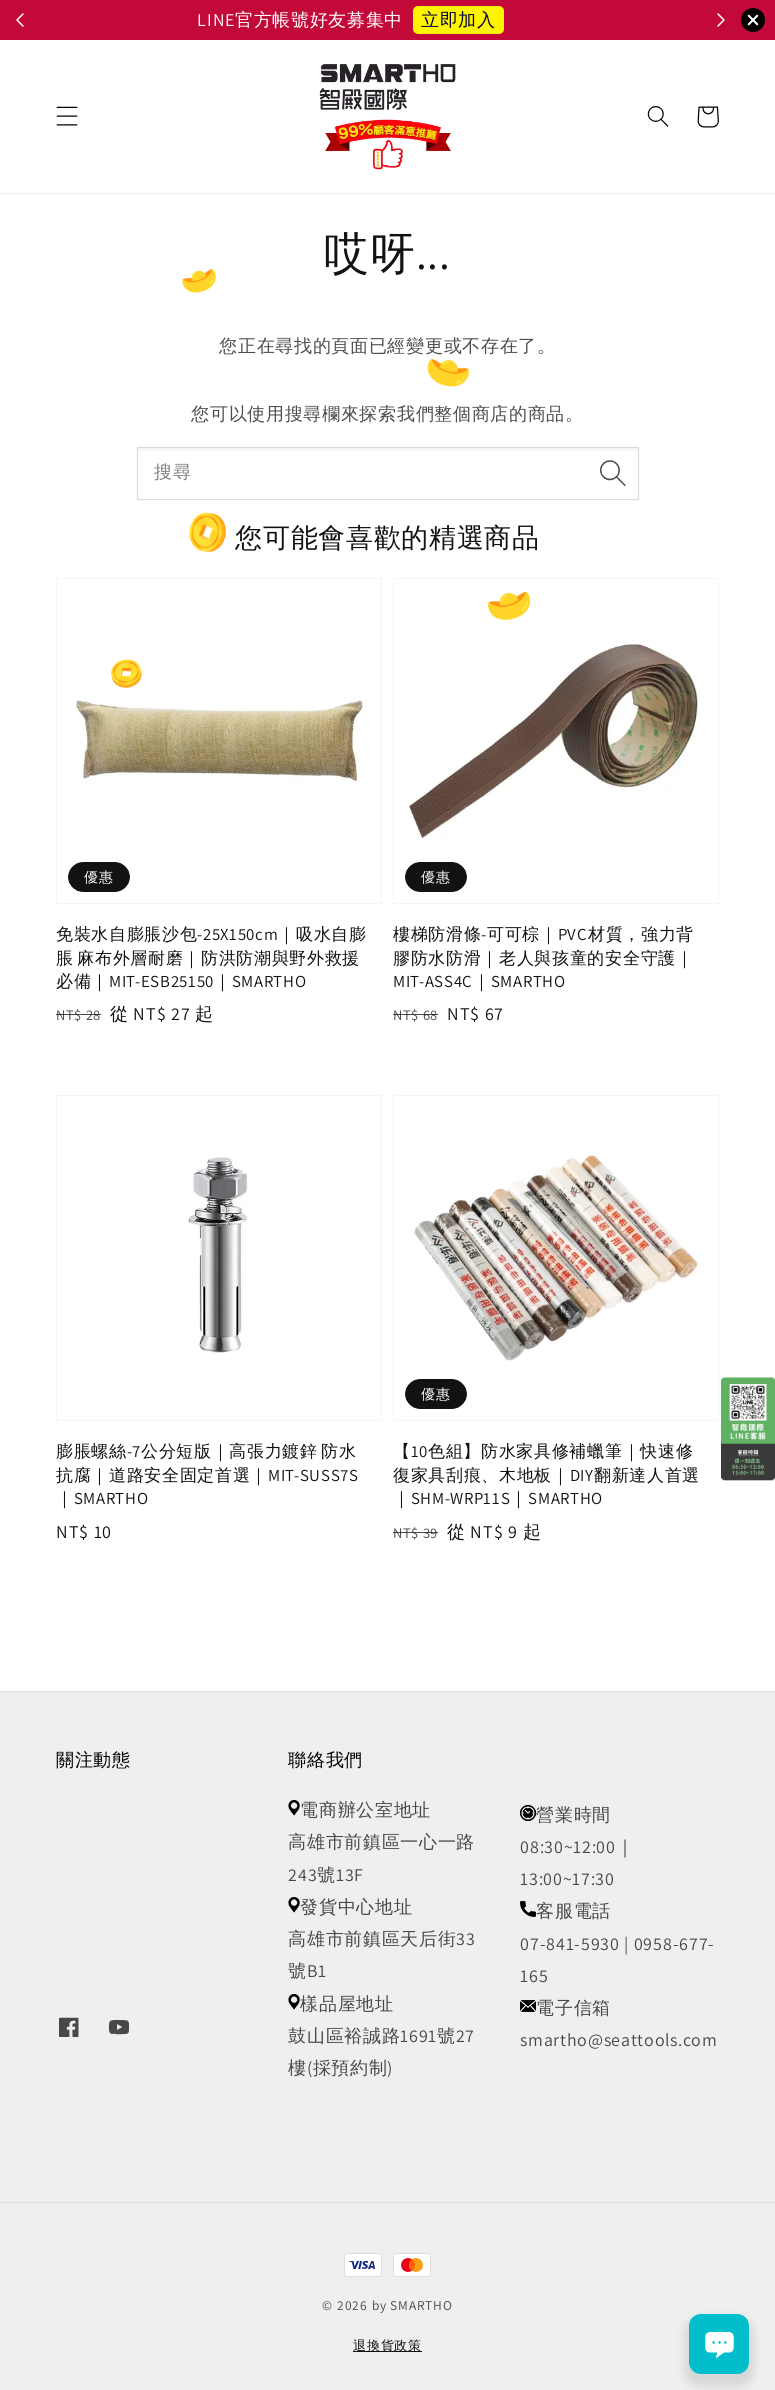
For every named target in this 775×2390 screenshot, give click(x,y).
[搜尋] (612, 472)
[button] (67, 116)
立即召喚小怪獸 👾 (499, 19)
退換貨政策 (387, 2345)
